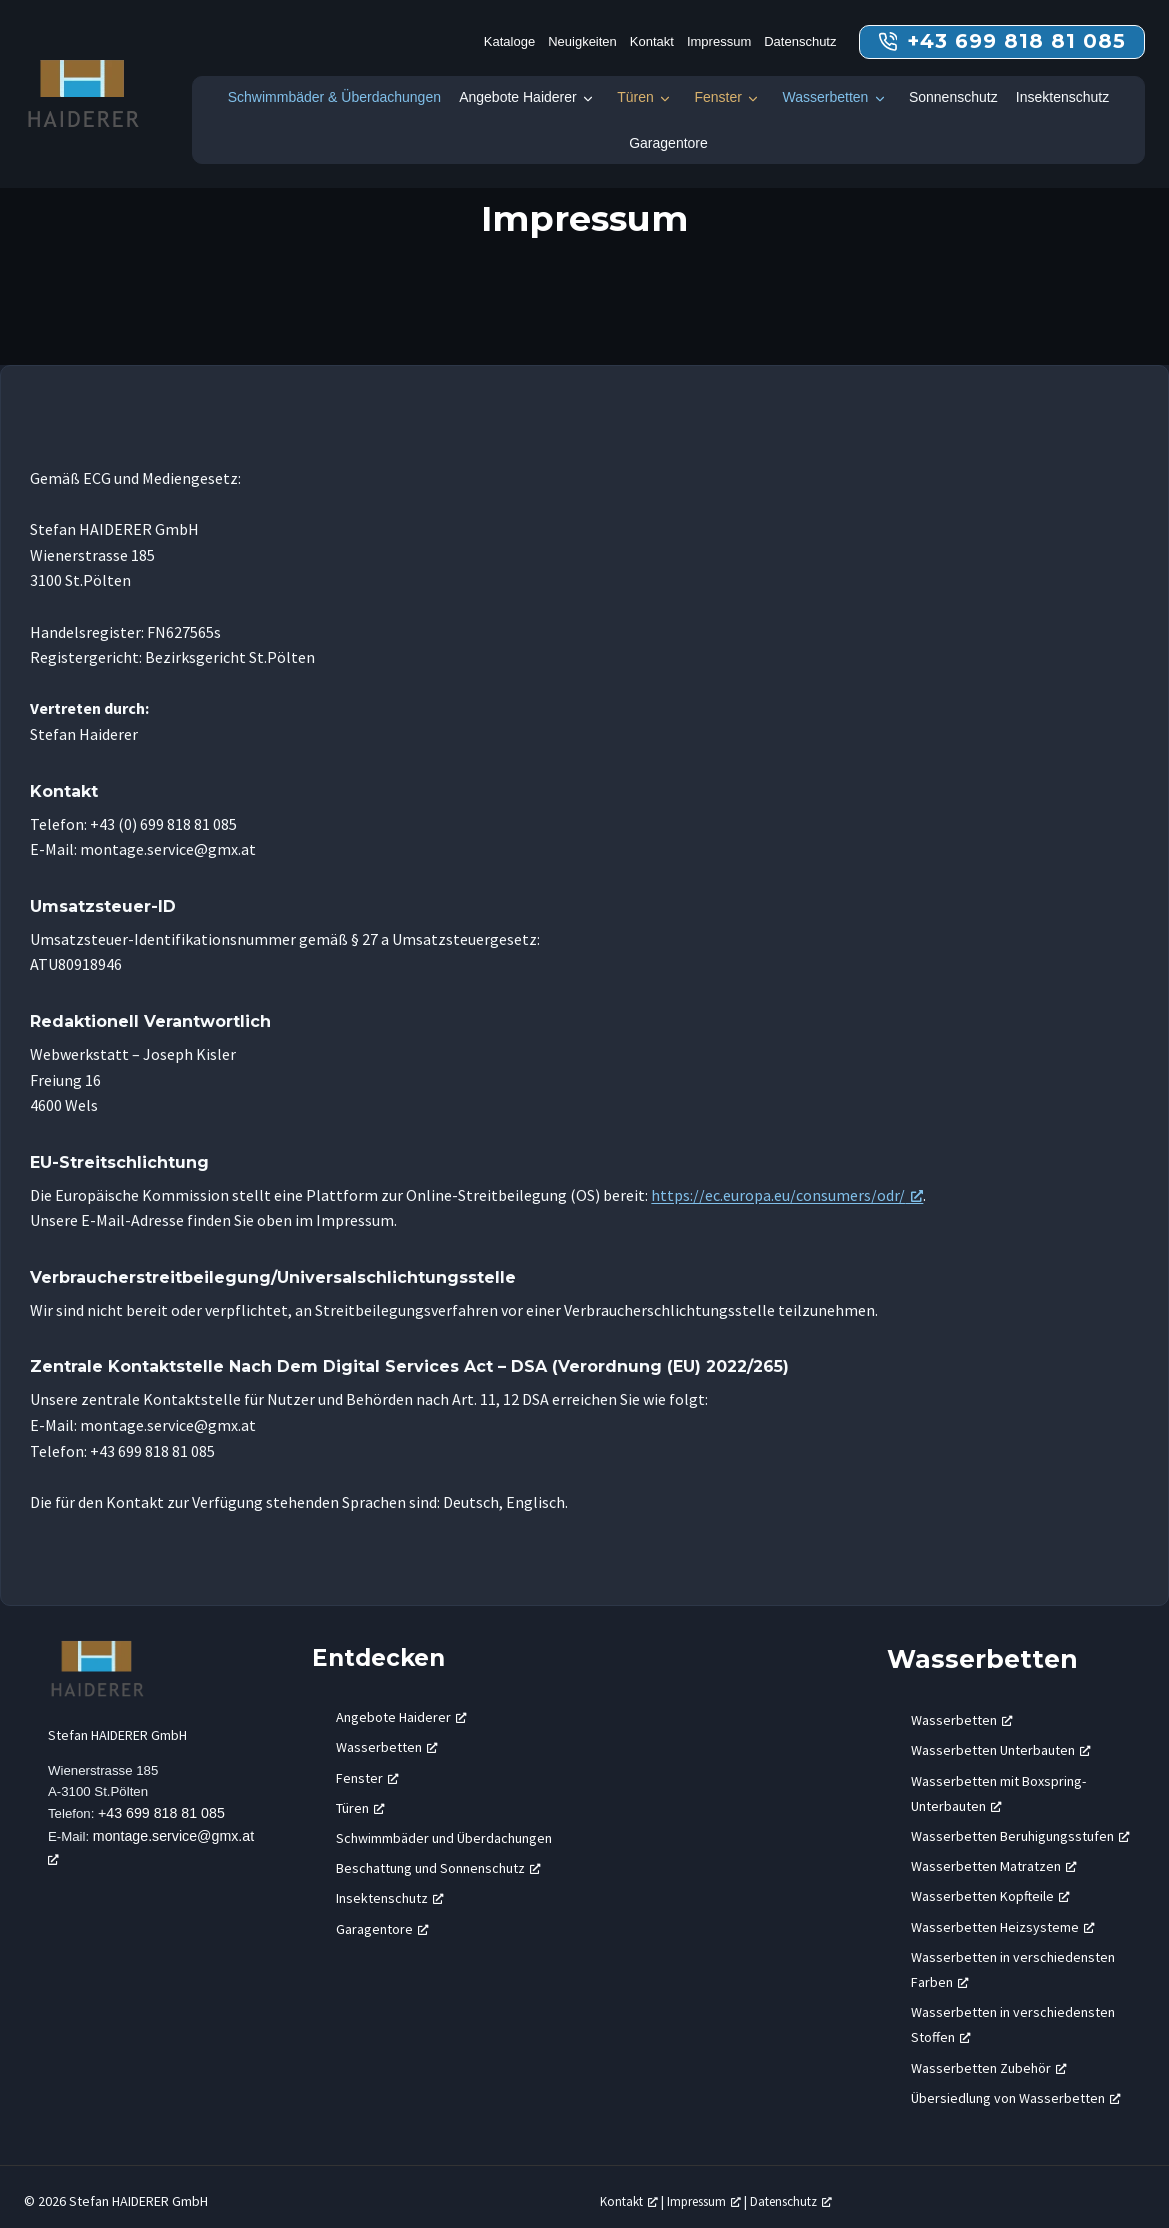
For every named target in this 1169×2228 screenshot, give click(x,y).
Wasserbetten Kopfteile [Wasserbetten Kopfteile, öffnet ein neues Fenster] (990, 1887)
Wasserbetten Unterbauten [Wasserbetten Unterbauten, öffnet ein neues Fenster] (1001, 1741)
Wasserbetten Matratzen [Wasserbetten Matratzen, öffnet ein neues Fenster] (994, 1857)
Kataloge (509, 41)
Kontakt (652, 41)
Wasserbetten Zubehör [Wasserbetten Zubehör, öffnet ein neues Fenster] (989, 2058)
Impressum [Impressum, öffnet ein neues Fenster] (713, 2192)
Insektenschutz (1062, 97)
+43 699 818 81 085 (165, 1808)
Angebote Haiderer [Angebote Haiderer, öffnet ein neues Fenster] (401, 1708)
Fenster (717, 97)
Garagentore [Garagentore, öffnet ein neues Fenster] (382, 1919)
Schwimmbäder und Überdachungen (444, 1829)
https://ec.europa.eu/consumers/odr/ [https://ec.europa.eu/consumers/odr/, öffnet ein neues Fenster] (778, 1195)
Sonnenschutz (953, 97)
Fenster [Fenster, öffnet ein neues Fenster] (367, 1768)
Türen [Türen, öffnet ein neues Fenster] (360, 1799)
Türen (635, 97)
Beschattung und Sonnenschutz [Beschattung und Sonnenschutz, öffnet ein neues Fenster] (438, 1859)
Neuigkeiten (582, 41)
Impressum (719, 41)
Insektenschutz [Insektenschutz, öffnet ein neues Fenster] (390, 1889)
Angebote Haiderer (518, 97)
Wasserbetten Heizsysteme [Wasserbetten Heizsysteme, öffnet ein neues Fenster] (1003, 1917)
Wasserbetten (825, 97)
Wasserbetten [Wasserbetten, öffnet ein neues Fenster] (387, 1738)
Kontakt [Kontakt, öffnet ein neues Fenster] (631, 2192)
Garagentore (668, 143)
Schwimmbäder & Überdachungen (334, 97)
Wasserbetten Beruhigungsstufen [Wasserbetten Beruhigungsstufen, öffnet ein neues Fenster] (1020, 1827)
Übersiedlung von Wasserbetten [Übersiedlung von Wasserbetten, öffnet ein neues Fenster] (1016, 2088)
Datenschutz (800, 41)
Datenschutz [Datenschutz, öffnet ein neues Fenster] (810, 2192)
